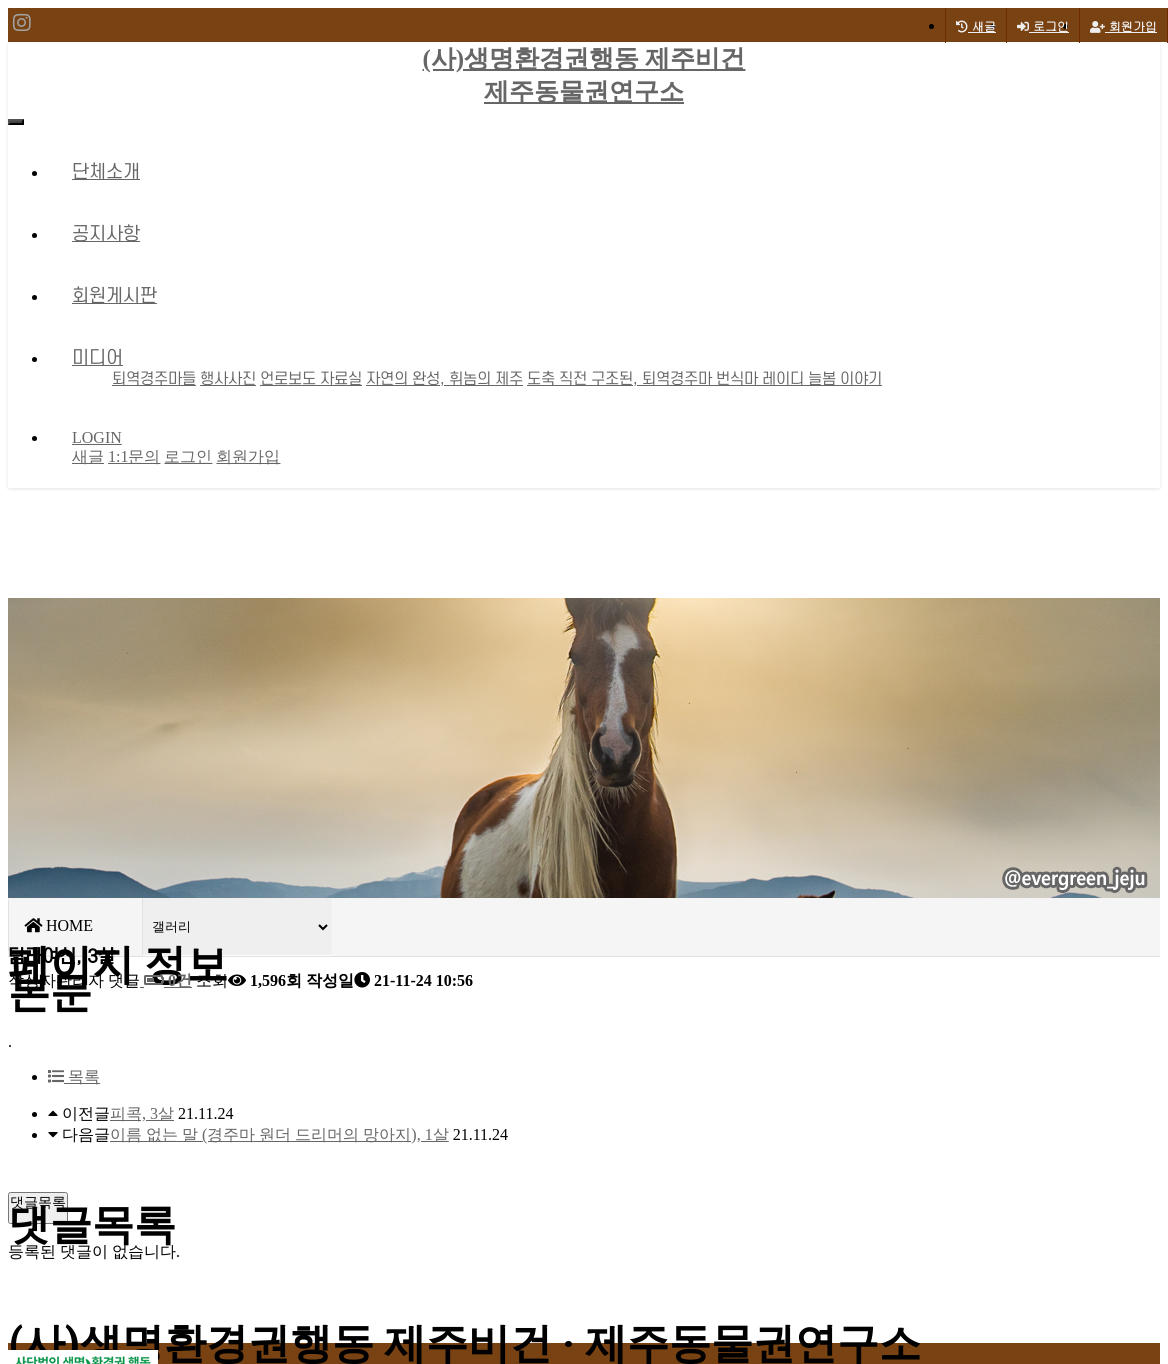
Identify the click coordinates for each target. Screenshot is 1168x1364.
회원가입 (1123, 25)
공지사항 (106, 234)
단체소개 (106, 172)
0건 (166, 980)
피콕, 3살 (142, 1113)
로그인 (1043, 25)
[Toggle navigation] (16, 122)
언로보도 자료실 (311, 379)
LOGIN (97, 437)
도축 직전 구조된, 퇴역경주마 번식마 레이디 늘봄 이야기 (704, 379)
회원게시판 (114, 296)
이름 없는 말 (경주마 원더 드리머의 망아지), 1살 (279, 1134)
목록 (74, 1076)
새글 (88, 456)
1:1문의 (134, 456)
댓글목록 (38, 1202)
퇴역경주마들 (154, 379)
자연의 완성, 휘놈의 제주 (444, 379)
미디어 (97, 358)
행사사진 (228, 379)
